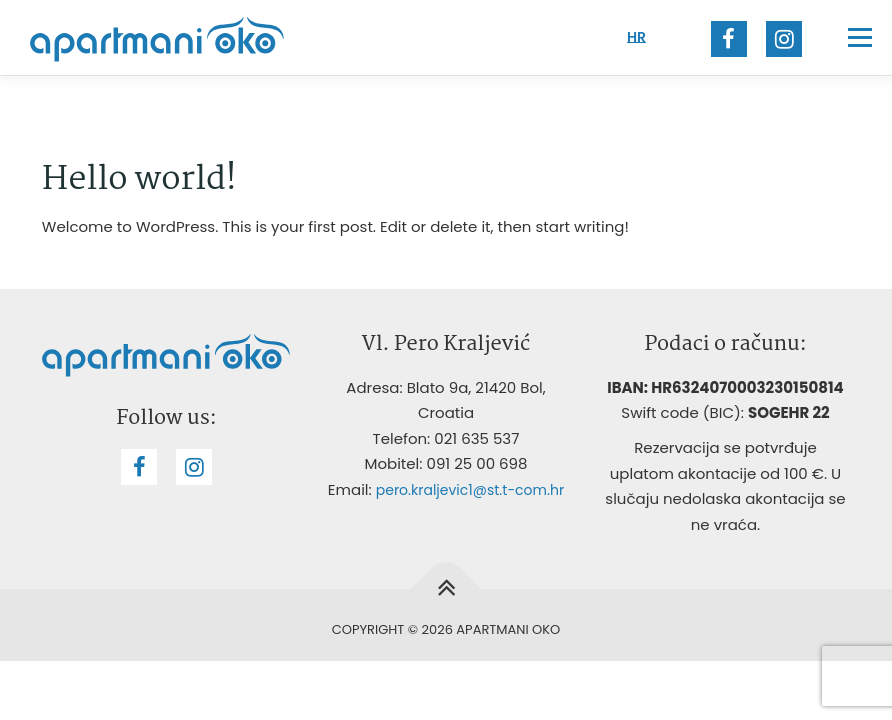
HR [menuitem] (636, 37)
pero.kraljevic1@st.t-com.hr (470, 490)
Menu (859, 37)
